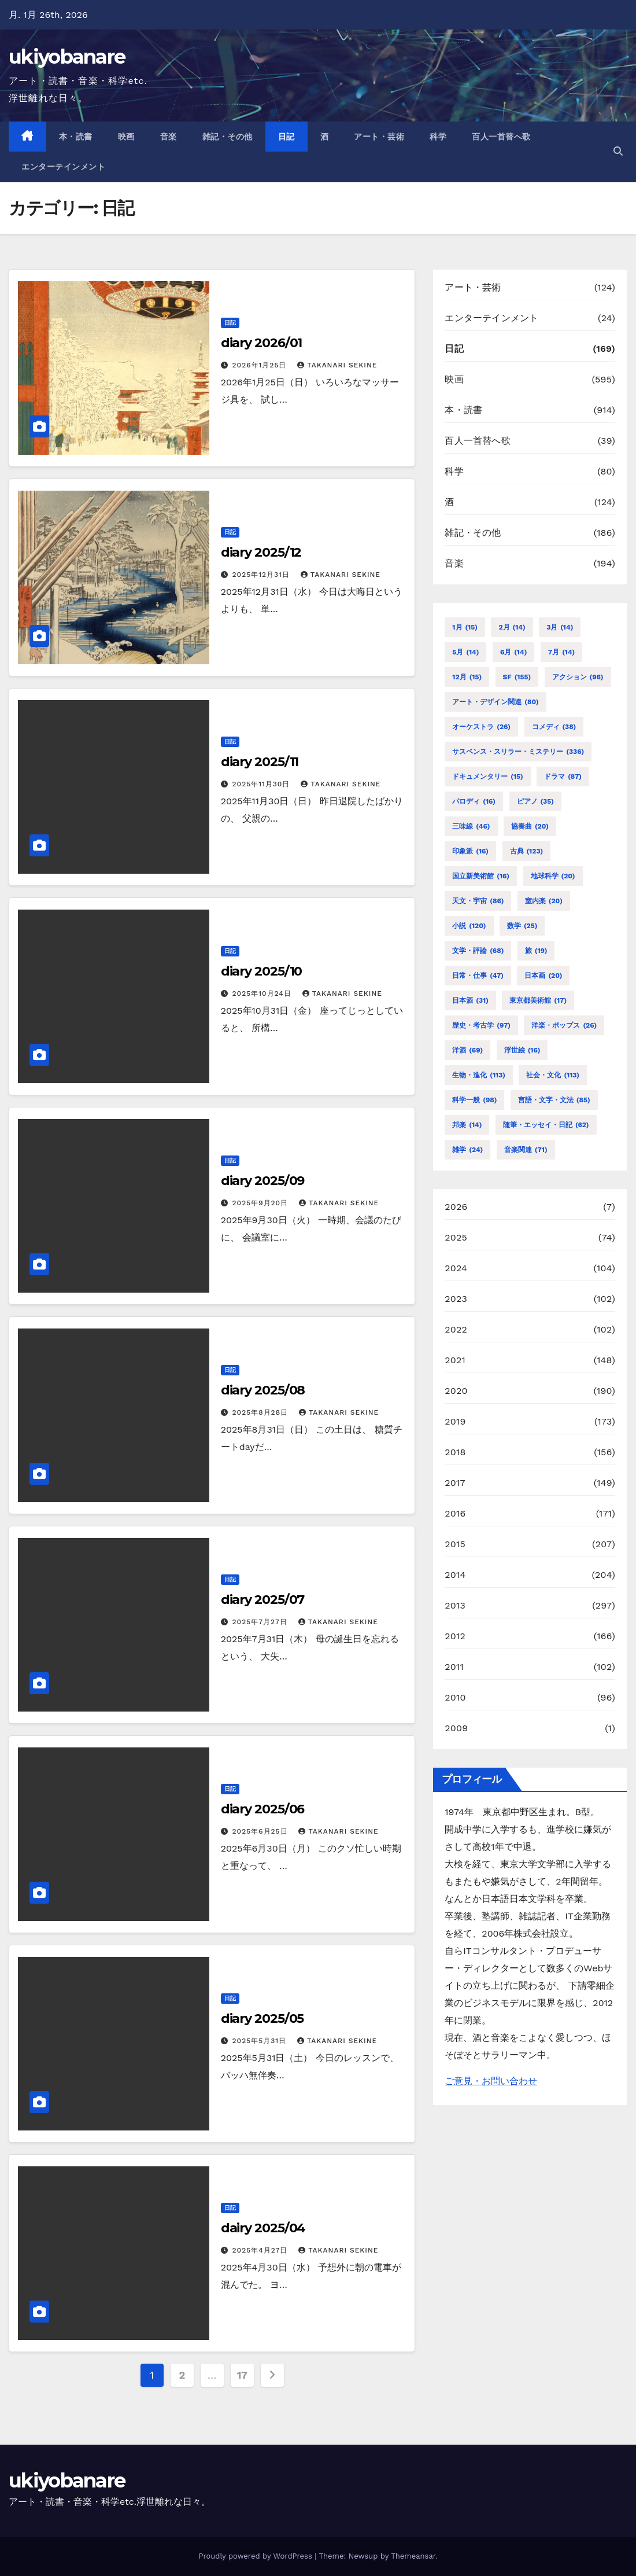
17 (242, 2375)
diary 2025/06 (263, 1809)
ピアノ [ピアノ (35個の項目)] (535, 801)
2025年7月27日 (261, 1622)
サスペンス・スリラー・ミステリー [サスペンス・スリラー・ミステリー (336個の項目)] (518, 751)
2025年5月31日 (260, 2041)
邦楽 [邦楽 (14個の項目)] (467, 1125)
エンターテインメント (63, 166)
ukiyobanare (67, 57)
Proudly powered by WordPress (256, 2556)
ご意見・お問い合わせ (491, 2080)
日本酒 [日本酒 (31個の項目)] (470, 1000)
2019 (455, 1421)
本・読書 (76, 136)
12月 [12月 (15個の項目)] (467, 677)
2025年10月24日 (263, 993)
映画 (126, 136)
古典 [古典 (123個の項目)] (526, 851)
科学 (438, 136)
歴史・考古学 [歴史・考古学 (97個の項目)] (481, 1025)
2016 (455, 1513)
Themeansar (413, 2556)
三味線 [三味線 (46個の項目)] (471, 826)
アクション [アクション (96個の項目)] (578, 677)
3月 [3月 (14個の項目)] (559, 627)
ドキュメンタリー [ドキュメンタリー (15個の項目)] (487, 776)
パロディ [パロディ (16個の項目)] (474, 801)
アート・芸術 (379, 136)
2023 (456, 1298)
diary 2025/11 (260, 762)
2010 (455, 1697)
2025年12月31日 (262, 575)
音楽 (168, 136)
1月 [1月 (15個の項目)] (465, 627)
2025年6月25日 (261, 1831)
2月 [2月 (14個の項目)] (511, 627)
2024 (456, 1268)
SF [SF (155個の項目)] (517, 677)
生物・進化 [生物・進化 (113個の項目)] (478, 1075)
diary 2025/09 (263, 1180)
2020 (456, 1390)
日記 (286, 136)
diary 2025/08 (263, 1390)
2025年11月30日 (262, 784)
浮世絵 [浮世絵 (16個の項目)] (522, 1050)
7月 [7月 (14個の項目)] (561, 652)
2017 (455, 1482)
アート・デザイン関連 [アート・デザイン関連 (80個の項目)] (495, 702)
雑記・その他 (227, 136)
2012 (455, 1636)
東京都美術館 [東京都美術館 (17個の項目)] (538, 1000)
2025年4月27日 (261, 2250)
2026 (456, 1206)
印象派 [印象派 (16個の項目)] (470, 851)
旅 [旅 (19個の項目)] (536, 950)
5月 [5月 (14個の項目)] (465, 652)
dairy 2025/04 (263, 2228)
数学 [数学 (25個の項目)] (522, 926)
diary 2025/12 (261, 552)
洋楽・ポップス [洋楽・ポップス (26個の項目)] (564, 1025)
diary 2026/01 (261, 343)
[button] (618, 151)
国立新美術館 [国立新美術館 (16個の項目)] (480, 876)
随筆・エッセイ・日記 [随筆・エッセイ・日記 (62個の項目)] (546, 1125)
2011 (454, 1666)
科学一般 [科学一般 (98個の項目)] (474, 1100)
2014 (455, 1574)
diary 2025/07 (263, 1599)
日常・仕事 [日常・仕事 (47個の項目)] (478, 975)
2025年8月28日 (261, 1412)
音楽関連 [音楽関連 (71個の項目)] (526, 1149)
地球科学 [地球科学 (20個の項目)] (553, 876)
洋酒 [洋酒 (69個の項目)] (467, 1050)
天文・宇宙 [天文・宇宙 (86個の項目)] (478, 901)
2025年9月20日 (261, 1203)
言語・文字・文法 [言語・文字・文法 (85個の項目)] (554, 1100)
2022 (456, 1329)
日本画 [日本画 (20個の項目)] (543, 975)
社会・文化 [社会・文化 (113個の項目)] (552, 1075)
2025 (456, 1237)
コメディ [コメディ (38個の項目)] (554, 727)
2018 (455, 1452)
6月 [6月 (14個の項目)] (513, 652)
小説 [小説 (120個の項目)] (469, 926)
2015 (455, 1544)
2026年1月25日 (261, 365)
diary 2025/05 (262, 2018)
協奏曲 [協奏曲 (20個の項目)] (530, 826)
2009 (456, 1728)
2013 (455, 1605)
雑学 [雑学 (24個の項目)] (467, 1149)
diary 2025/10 (261, 971)
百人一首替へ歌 (501, 136)
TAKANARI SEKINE (337, 365)
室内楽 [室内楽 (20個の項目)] (544, 901)
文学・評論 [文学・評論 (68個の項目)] (478, 950)
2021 (455, 1360)
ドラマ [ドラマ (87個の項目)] (563, 776)
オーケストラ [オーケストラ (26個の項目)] (481, 727)
